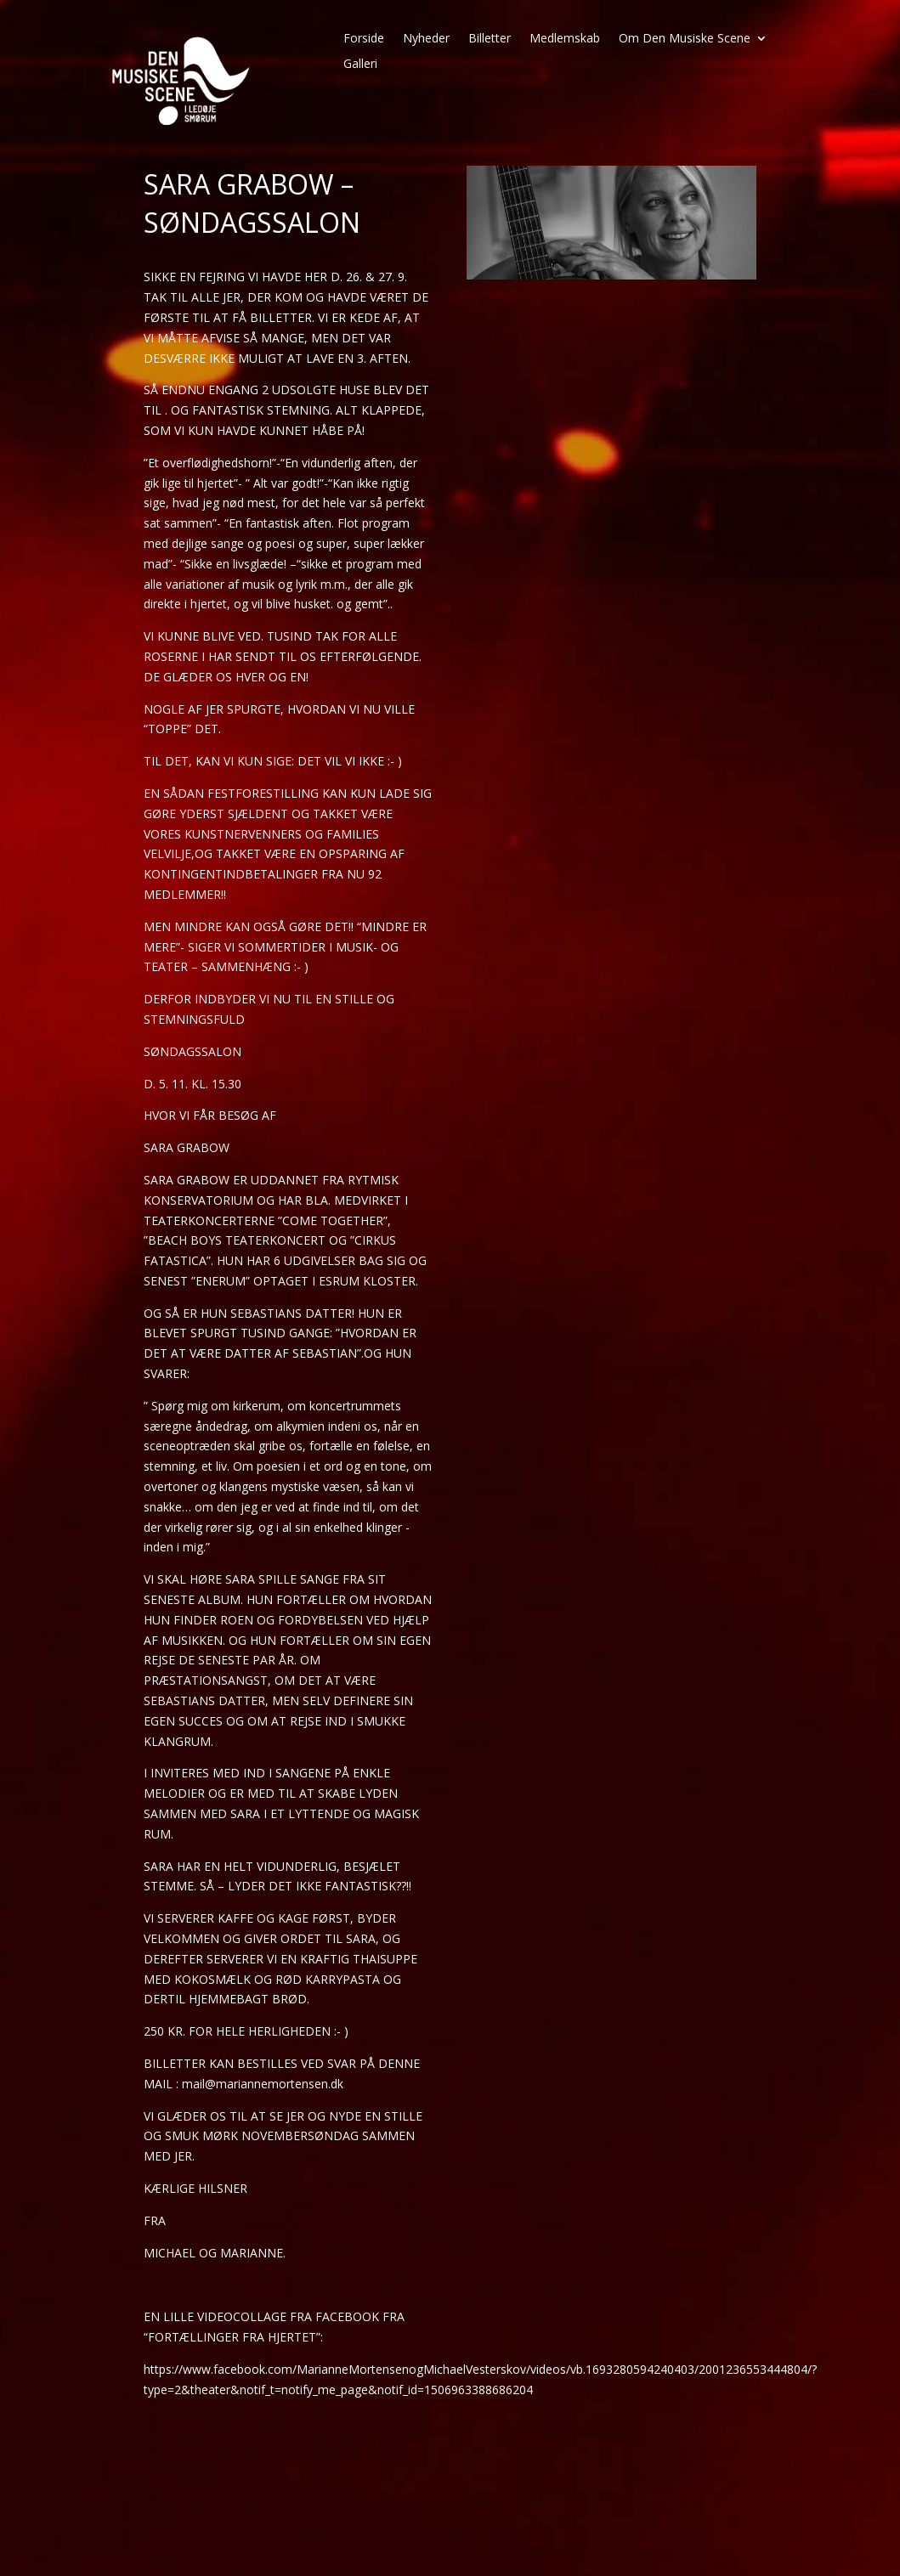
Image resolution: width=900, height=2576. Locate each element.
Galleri (360, 64)
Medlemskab (564, 39)
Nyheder (426, 39)
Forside (363, 39)
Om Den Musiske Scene (684, 39)
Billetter (489, 39)
